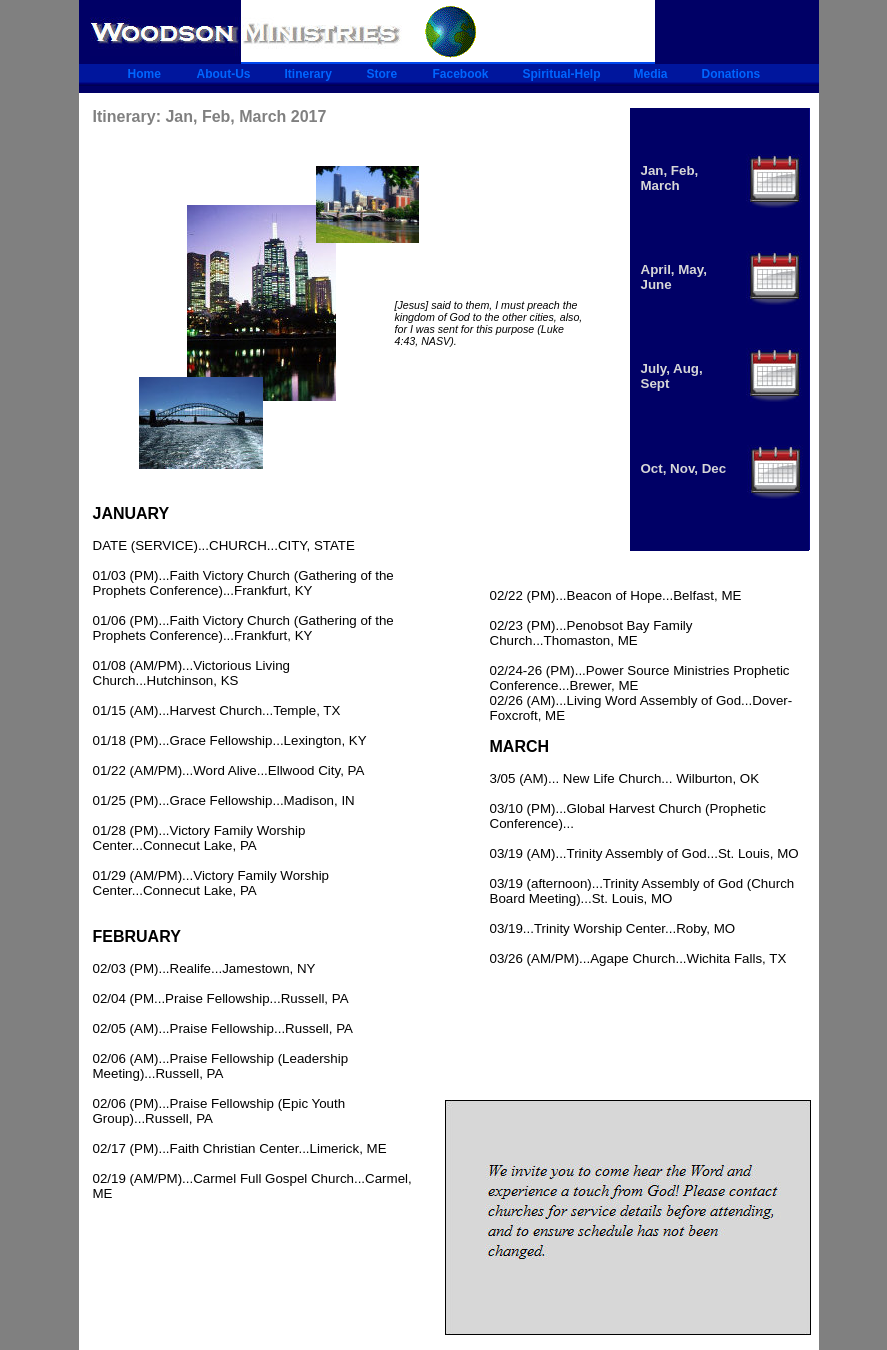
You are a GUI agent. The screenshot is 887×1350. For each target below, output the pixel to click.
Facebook (461, 74)
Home (144, 74)
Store (382, 74)
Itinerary (308, 74)
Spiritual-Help (562, 74)
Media (651, 74)
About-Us (224, 74)
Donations (731, 74)
